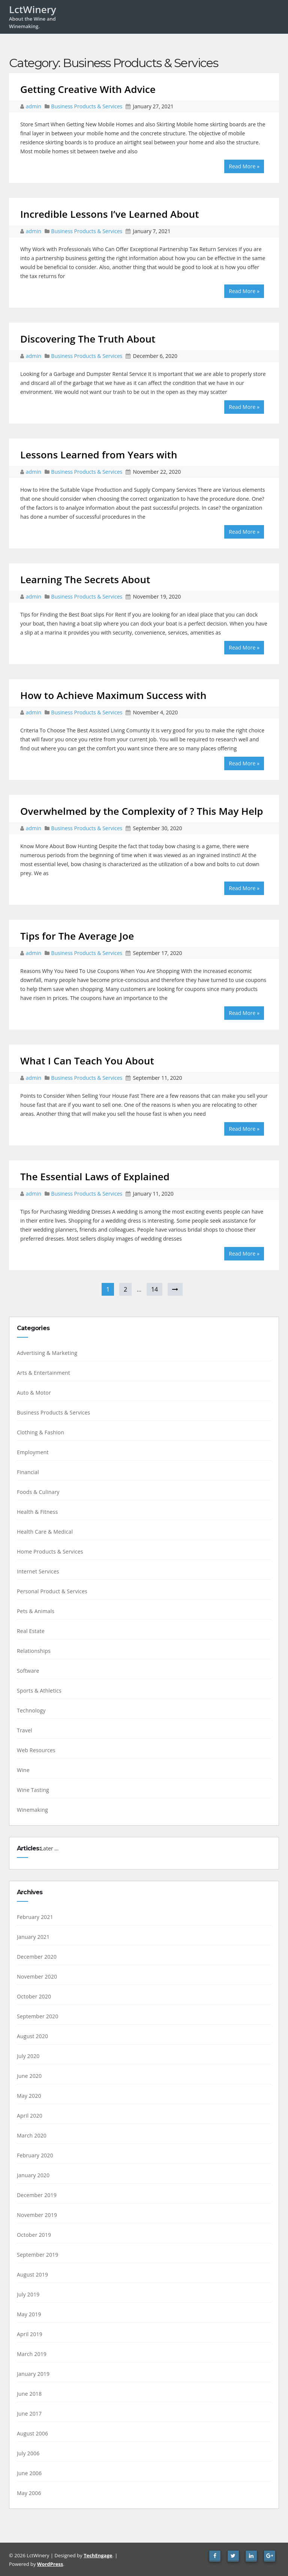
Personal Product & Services (52, 1591)
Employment (33, 1452)
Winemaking (32, 1809)
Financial (28, 1472)
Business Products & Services (86, 106)
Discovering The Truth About (87, 339)
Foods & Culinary (38, 1491)
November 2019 (37, 2214)
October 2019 (34, 2234)
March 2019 (31, 2353)
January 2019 (33, 2373)
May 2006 (29, 2493)
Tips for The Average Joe (77, 936)
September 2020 (37, 2016)
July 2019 (28, 2294)
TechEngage (98, 2555)
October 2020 (34, 1996)
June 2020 (29, 2075)
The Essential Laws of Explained (95, 1176)
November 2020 (37, 1976)
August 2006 (32, 2433)
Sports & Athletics (39, 1690)
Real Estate (31, 1631)
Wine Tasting (33, 1789)
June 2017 (29, 2413)
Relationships (34, 1650)
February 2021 (35, 1916)
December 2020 (37, 1956)
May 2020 (29, 2095)
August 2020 (32, 2036)
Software (28, 1670)
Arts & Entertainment (43, 1372)
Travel (24, 1730)
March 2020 (31, 2135)
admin (34, 106)
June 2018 (29, 2393)
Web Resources (36, 1750)
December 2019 (37, 2195)
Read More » (244, 166)
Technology (31, 1710)
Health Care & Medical (45, 1531)
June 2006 (29, 2473)
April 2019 (29, 2334)
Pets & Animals (35, 1611)
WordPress (50, 2564)
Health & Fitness (37, 1511)
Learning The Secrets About (85, 579)
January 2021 (33, 1936)
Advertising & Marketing (47, 1352)
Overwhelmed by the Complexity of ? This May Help (141, 811)
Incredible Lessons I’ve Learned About (109, 214)
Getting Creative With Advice (88, 89)
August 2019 (32, 2274)
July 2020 (28, 2056)
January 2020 (33, 2175)
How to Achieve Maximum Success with (113, 695)
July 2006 (28, 2453)
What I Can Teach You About (87, 1060)
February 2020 (35, 2155)
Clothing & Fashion (40, 1432)
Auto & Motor (34, 1392)
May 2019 (29, 2314)
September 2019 (37, 2254)
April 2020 (29, 2115)
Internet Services (38, 1571)
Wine (23, 1770)
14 (154, 1289)
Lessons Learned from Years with (98, 454)
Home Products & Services (50, 1551)
